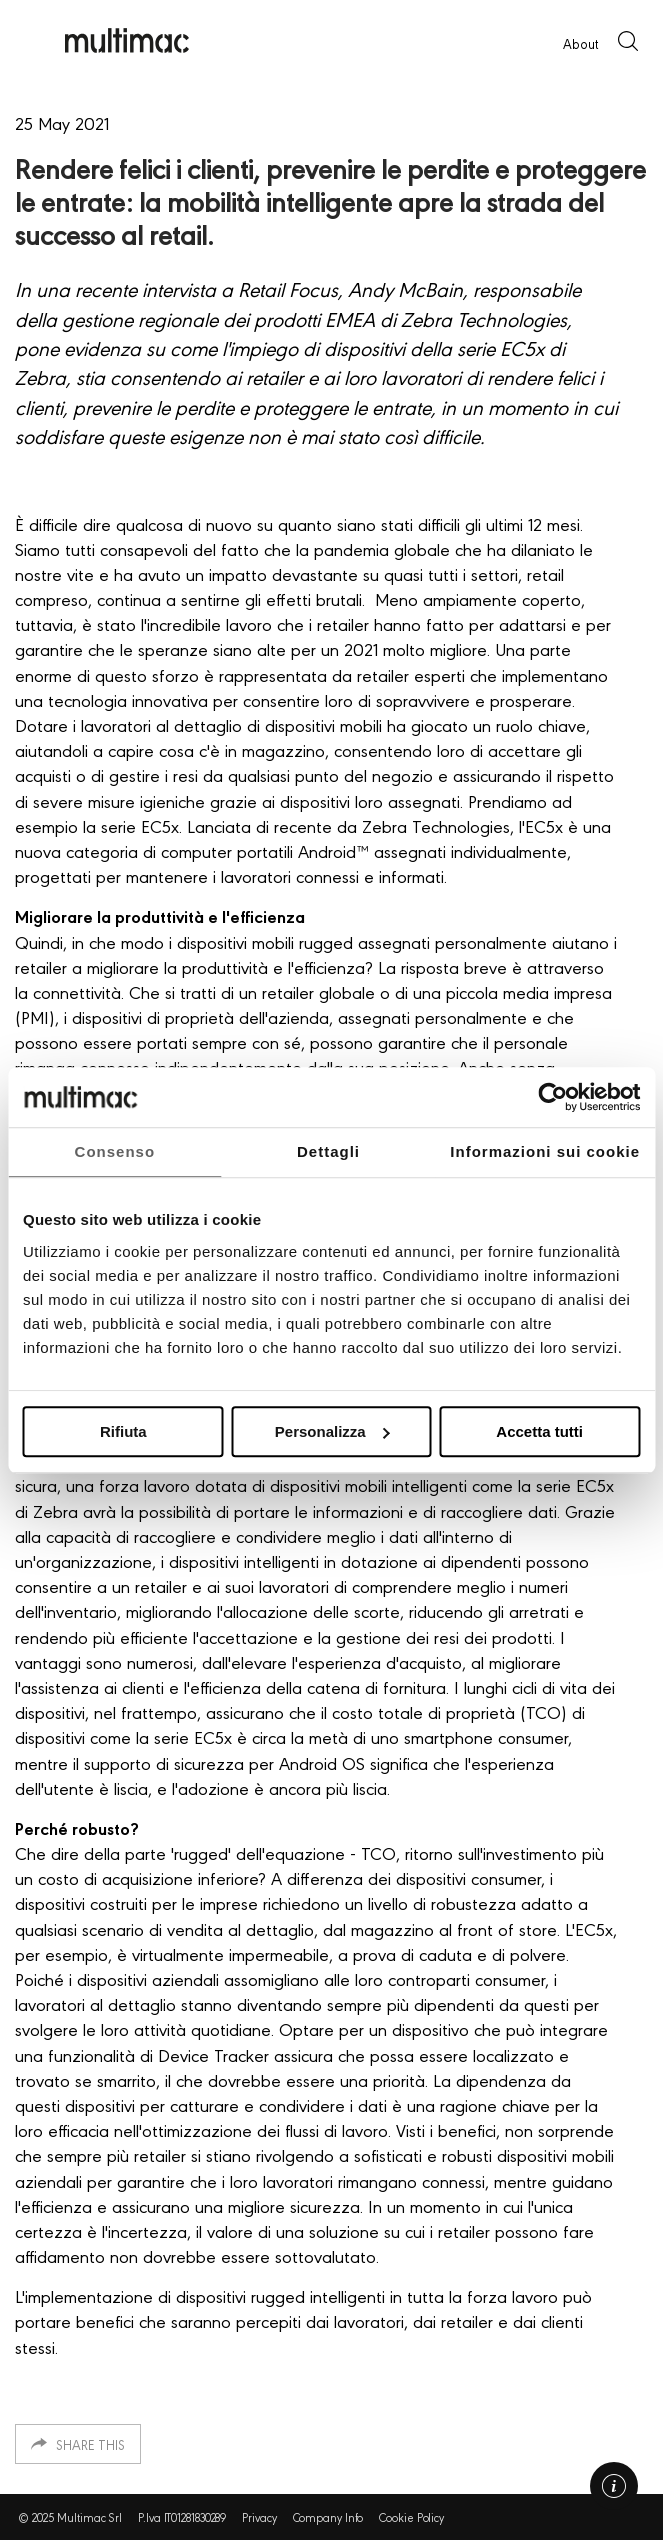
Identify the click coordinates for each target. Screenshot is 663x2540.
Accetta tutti (539, 1431)
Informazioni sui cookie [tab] (545, 1151)
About (580, 43)
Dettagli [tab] (328, 1151)
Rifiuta (123, 1431)
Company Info (328, 2517)
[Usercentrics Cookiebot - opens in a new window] (552, 1097)
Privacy (259, 2517)
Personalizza (332, 1431)
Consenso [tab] (115, 1151)
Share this (90, 2444)
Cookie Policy (411, 2517)
